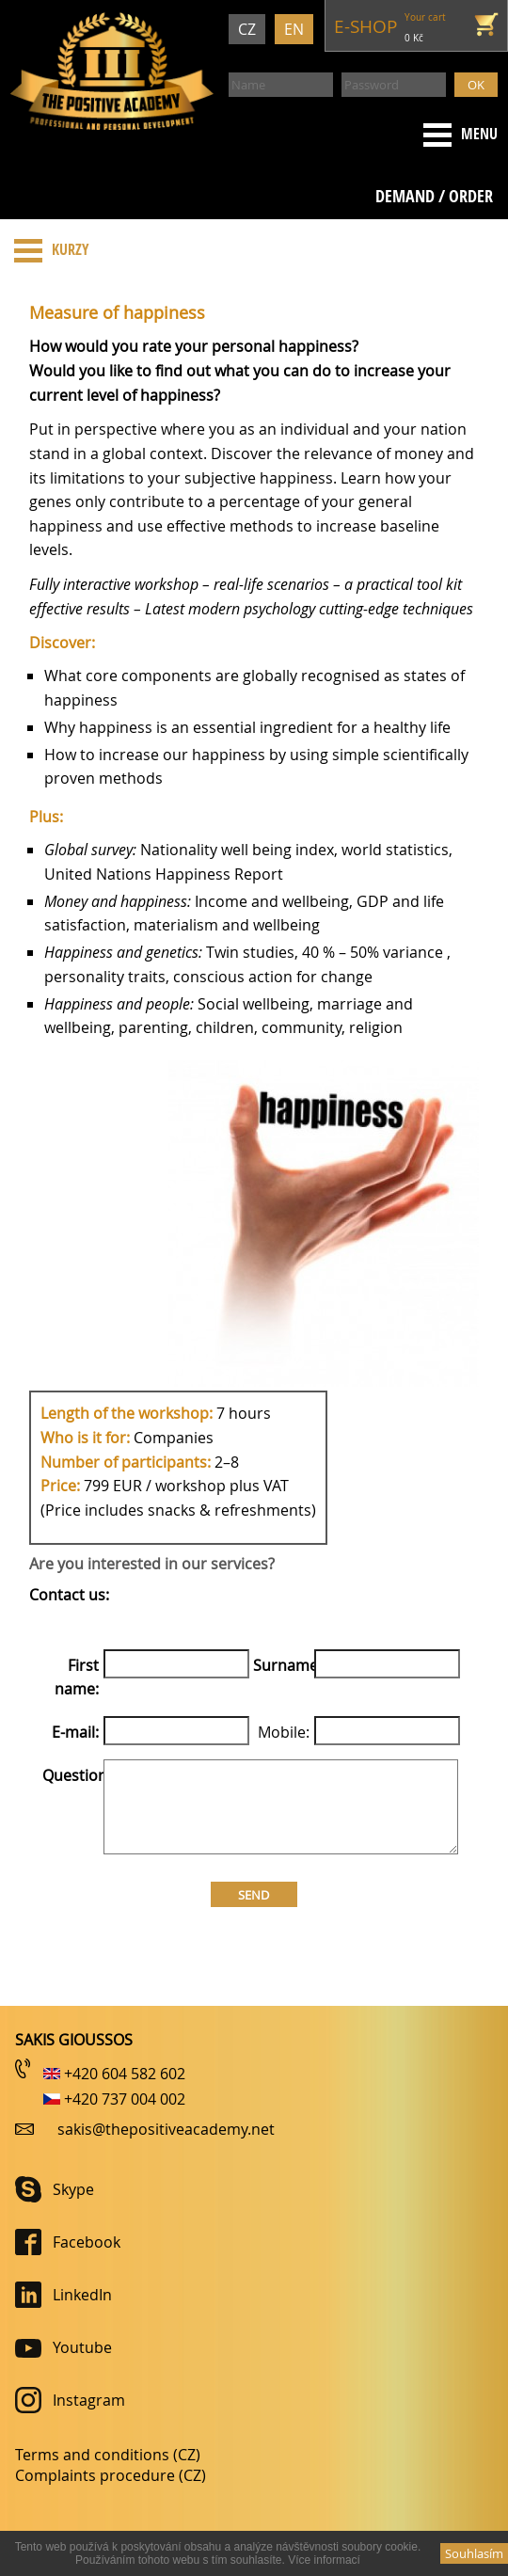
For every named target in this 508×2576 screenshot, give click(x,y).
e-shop (365, 26)
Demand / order (434, 196)
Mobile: (284, 1732)
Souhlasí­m (474, 2553)
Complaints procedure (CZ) (110, 2475)
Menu (456, 135)
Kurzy (47, 250)
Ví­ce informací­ (324, 2560)
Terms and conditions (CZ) (107, 2454)
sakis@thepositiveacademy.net (166, 2129)
